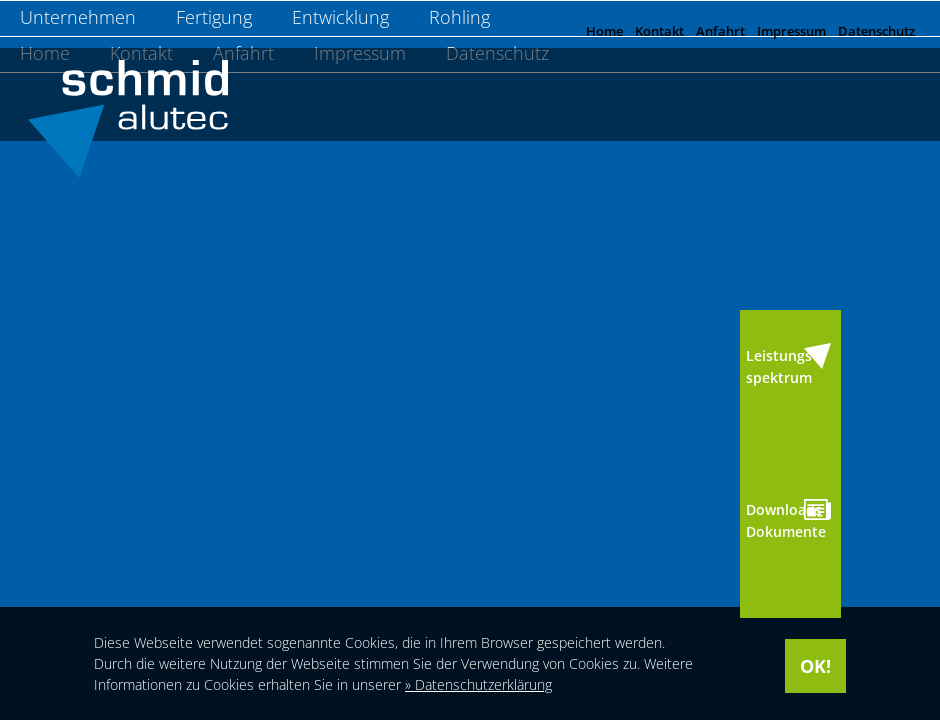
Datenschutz (876, 31)
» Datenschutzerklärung (478, 684)
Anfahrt (720, 31)
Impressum (791, 31)
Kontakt (659, 31)
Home (604, 31)
